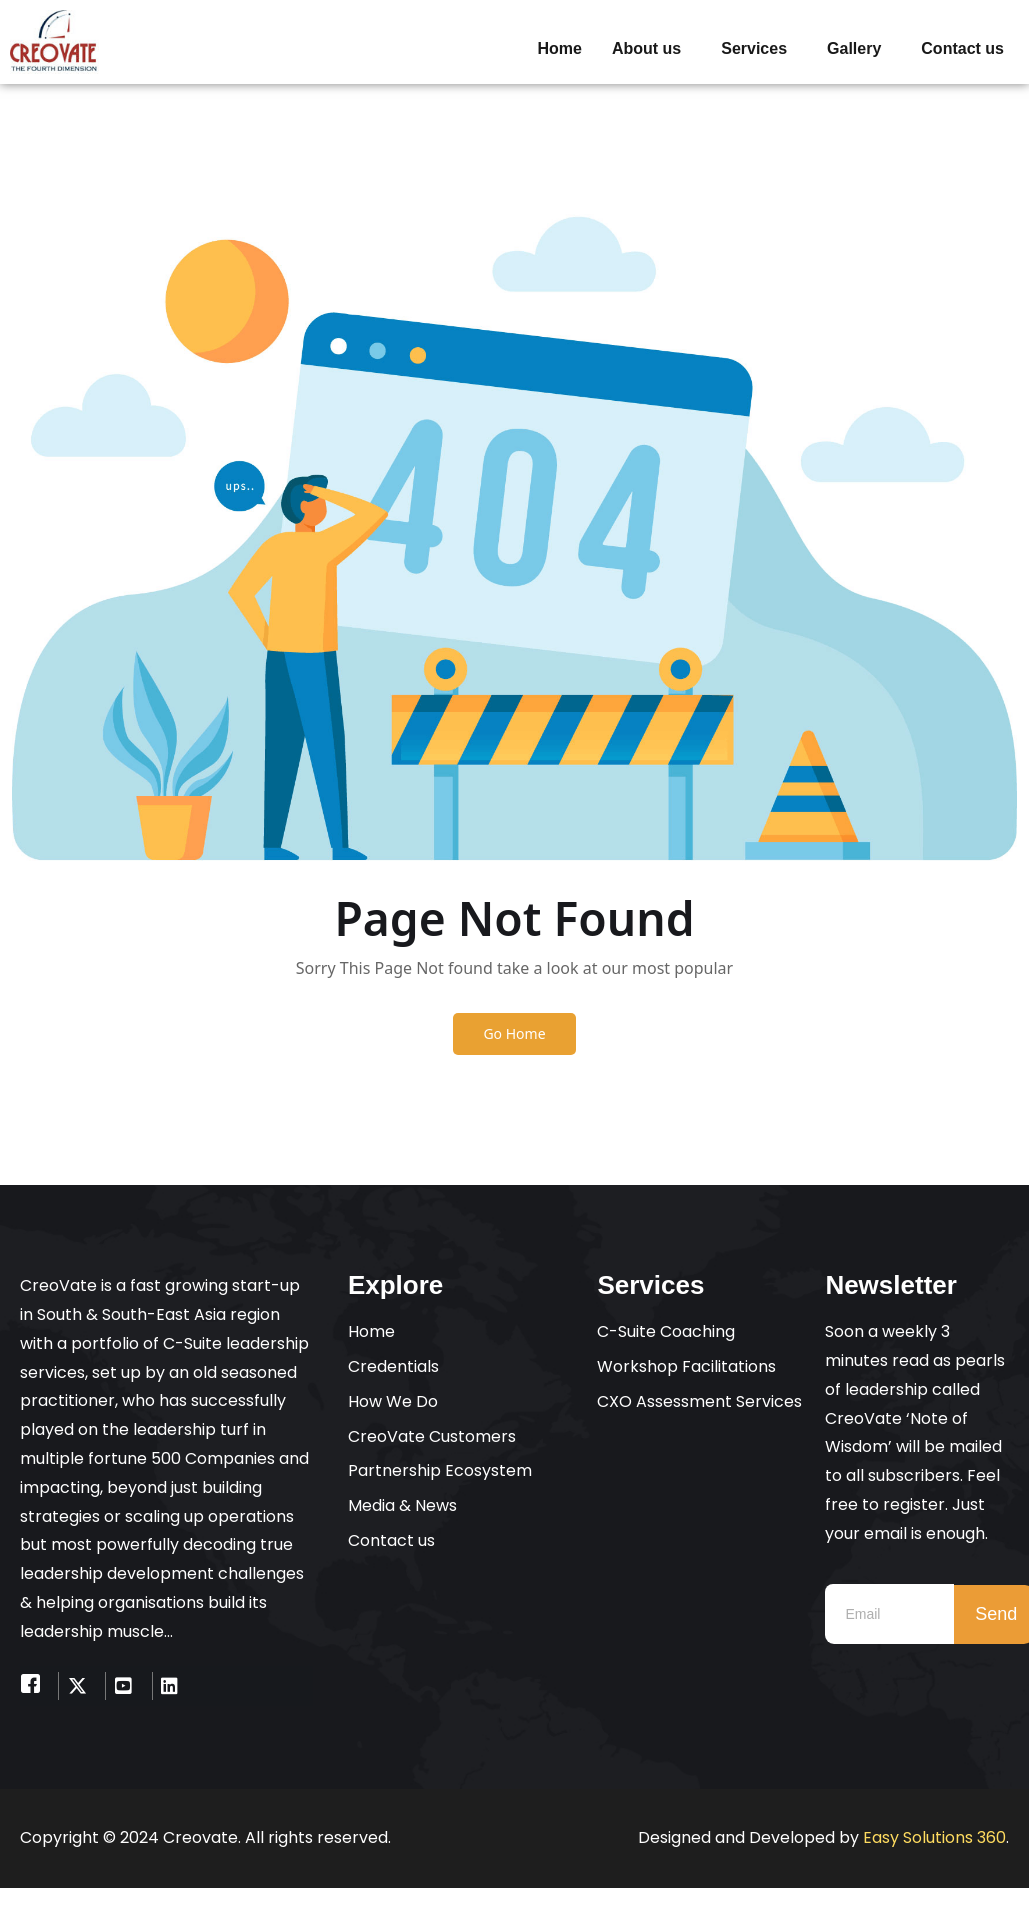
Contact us (962, 48)
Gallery (854, 48)
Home (559, 48)
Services (754, 48)
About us (646, 48)
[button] (651, 49)
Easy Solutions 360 (934, 1840)
